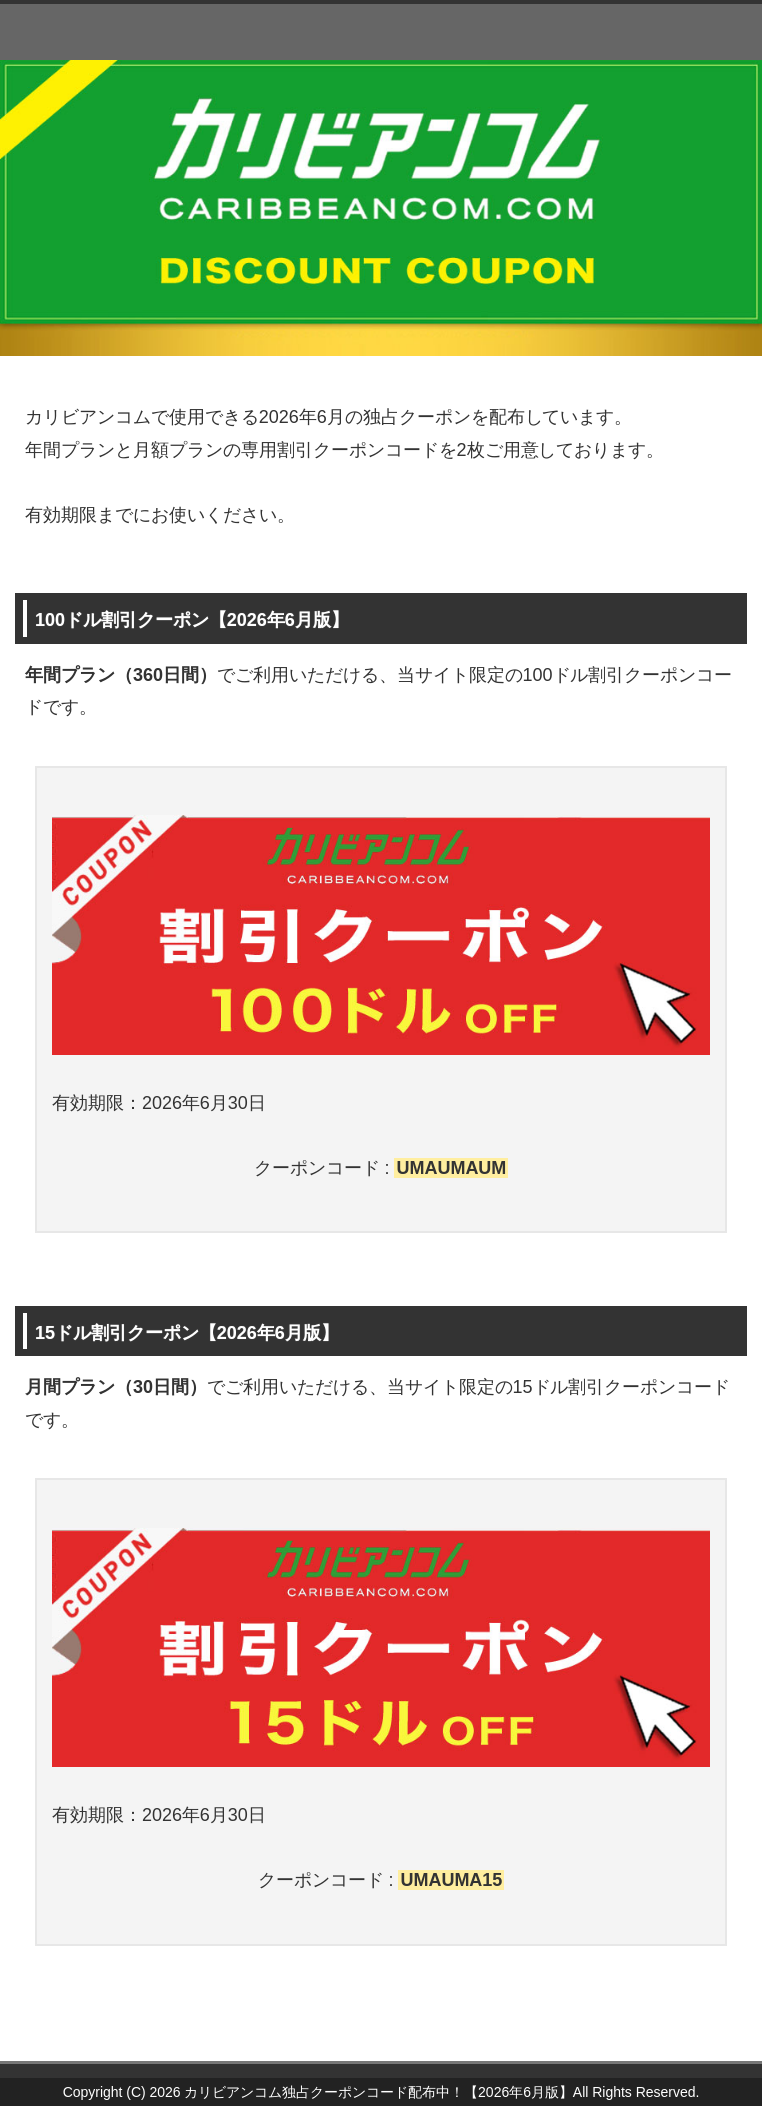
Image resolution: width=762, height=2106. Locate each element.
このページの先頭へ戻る (677, 2050)
